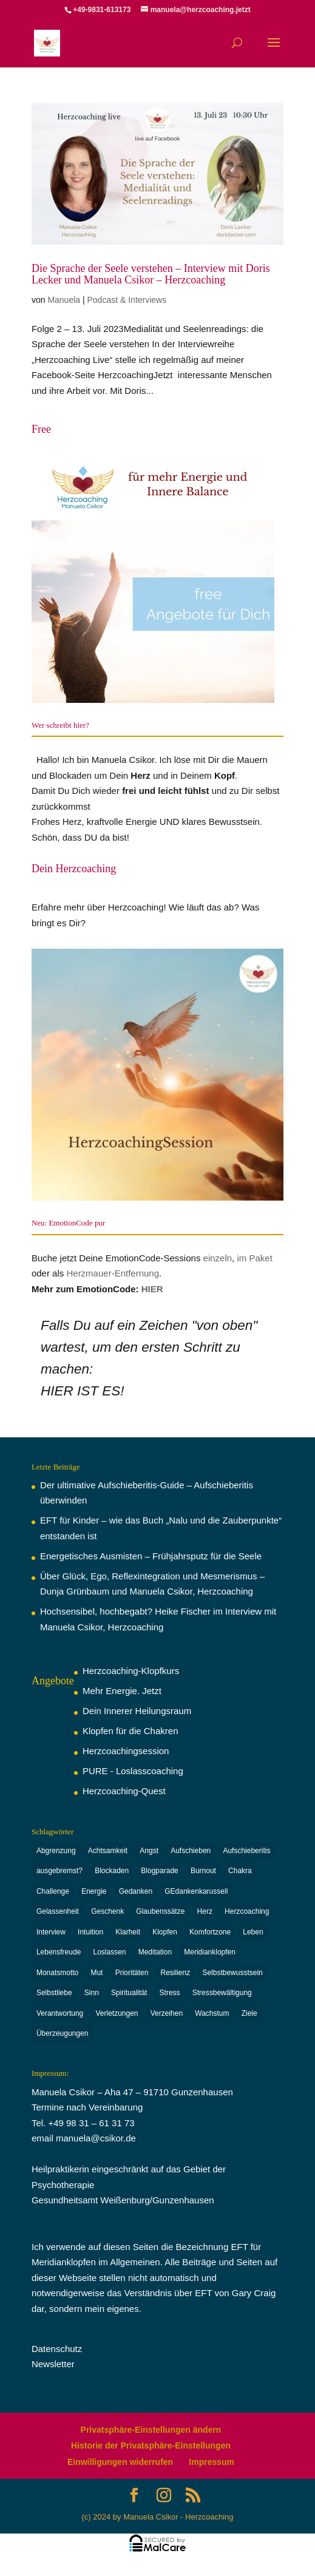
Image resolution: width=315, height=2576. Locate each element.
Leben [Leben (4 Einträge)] (253, 1932)
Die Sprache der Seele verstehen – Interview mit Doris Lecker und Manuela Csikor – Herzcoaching (151, 274)
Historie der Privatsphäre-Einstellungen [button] (151, 2445)
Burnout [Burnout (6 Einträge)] (203, 1870)
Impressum (211, 2462)
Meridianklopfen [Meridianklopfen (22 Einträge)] (209, 1952)
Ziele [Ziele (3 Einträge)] (249, 2013)
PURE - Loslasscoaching (133, 1771)
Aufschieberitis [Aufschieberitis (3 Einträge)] (246, 1850)
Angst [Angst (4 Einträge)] (149, 1850)
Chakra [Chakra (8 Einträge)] (240, 1870)
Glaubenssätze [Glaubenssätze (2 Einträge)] (160, 1911)
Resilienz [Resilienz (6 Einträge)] (176, 1972)
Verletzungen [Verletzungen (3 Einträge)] (116, 2013)
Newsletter (53, 2364)
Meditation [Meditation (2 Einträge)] (155, 1952)
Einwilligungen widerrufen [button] (120, 2462)
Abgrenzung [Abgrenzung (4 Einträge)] (56, 1850)
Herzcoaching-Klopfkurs (131, 1671)
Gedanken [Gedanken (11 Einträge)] (135, 1891)
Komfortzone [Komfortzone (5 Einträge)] (210, 1932)
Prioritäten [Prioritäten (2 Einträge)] (132, 1972)
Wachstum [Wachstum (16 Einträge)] (212, 2013)
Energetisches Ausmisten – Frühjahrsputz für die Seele (151, 1556)
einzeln (217, 1258)
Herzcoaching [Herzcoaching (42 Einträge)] (247, 1911)
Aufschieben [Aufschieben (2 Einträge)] (191, 1850)
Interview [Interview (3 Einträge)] (51, 1932)
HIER (152, 1289)
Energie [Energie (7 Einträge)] (93, 1891)
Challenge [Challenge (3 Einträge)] (52, 1891)
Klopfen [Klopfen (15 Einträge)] (164, 1932)
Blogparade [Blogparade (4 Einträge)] (159, 1870)
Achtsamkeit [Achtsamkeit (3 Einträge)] (107, 1850)
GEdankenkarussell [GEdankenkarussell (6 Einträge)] (196, 1891)
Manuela (63, 300)
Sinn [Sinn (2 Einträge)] (91, 1992)
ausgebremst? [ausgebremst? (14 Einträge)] (59, 1870)
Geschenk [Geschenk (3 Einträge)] (107, 1911)
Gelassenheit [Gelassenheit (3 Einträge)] (57, 1911)
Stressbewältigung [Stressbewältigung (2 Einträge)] (222, 1992)
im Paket (254, 1258)
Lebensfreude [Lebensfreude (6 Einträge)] (58, 1952)
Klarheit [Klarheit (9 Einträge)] (127, 1932)
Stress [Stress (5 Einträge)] (170, 1992)
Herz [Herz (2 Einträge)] (204, 1911)
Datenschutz (57, 2349)
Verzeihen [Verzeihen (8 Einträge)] (167, 2013)
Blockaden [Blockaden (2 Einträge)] (112, 1870)
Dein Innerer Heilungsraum (137, 1711)
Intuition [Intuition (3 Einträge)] (90, 1932)
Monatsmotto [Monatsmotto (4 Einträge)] (57, 1972)
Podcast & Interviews (127, 300)
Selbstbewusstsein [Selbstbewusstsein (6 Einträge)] (232, 1972)
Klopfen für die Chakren (130, 1731)
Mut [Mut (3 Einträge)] (96, 1972)
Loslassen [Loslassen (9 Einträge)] (109, 1952)
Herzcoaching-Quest (124, 1791)
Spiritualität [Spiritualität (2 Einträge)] (129, 1992)
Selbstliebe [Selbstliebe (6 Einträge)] (54, 1992)
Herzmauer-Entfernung (112, 1273)
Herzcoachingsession (126, 1751)
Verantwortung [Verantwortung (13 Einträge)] (59, 2013)
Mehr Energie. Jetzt (122, 1691)
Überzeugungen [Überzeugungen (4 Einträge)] (62, 2033)
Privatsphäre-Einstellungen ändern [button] (151, 2430)
